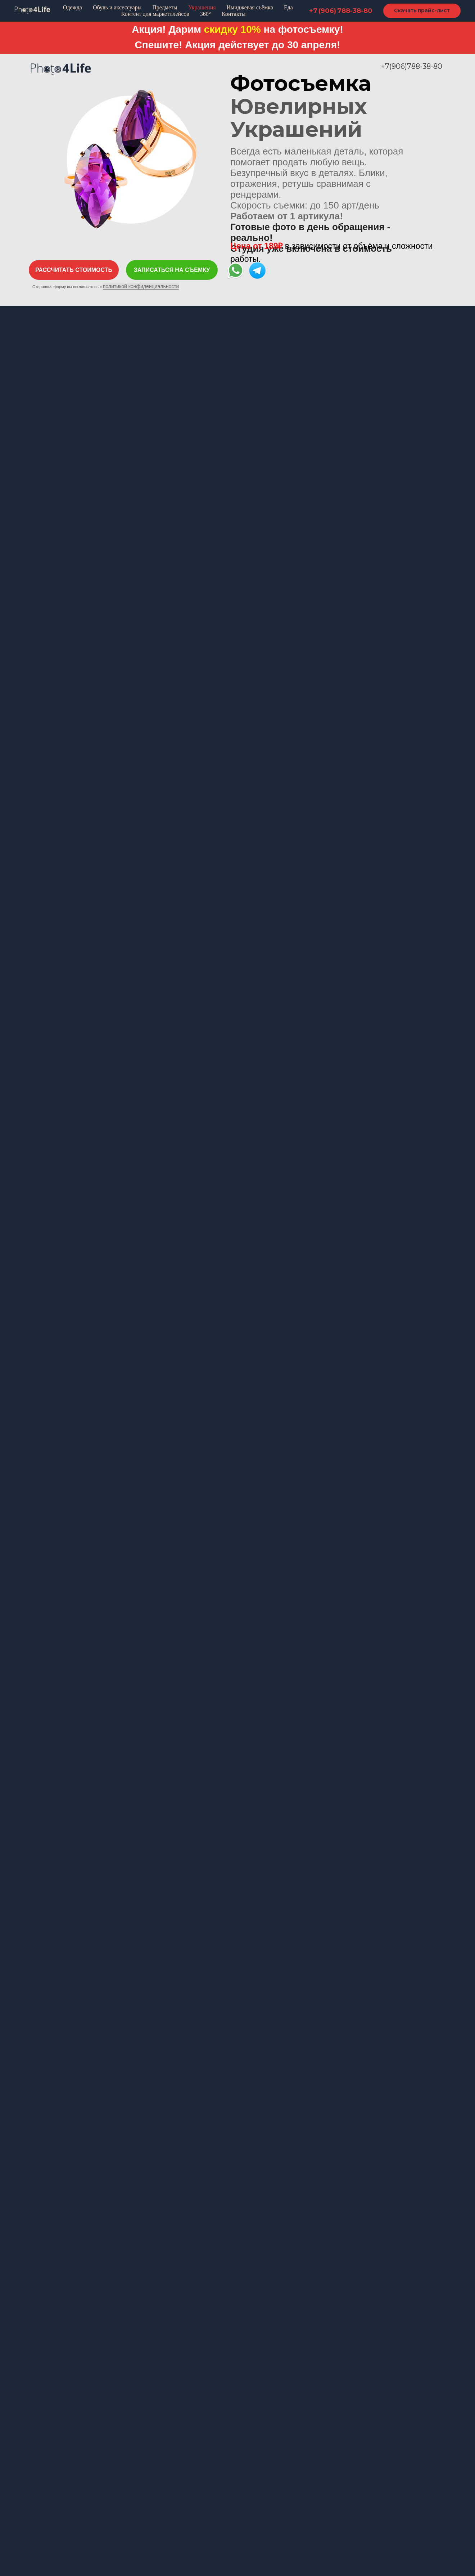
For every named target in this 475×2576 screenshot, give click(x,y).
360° (205, 14)
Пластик (255, 2460)
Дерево (255, 2483)
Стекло (254, 2494)
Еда (288, 7)
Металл (254, 2472)
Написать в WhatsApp (324, 2365)
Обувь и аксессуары (117, 7)
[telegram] (312, 2388)
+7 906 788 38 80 (314, 2316)
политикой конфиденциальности (141, 286)
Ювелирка (150, 2472)
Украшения (202, 7)
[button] (74, 270)
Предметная (269, 2447)
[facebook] (286, 2388)
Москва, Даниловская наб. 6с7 (342, 2341)
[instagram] (299, 2388)
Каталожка (43, 2460)
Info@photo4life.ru (316, 2328)
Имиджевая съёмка (250, 7)
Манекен (41, 2483)
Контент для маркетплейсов (155, 14)
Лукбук (38, 2494)
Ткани (252, 2506)
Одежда (72, 7)
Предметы (164, 7)
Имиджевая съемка (162, 2483)
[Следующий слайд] (461, 1974)
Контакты (233, 14)
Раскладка (42, 2472)
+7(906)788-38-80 (411, 66)
